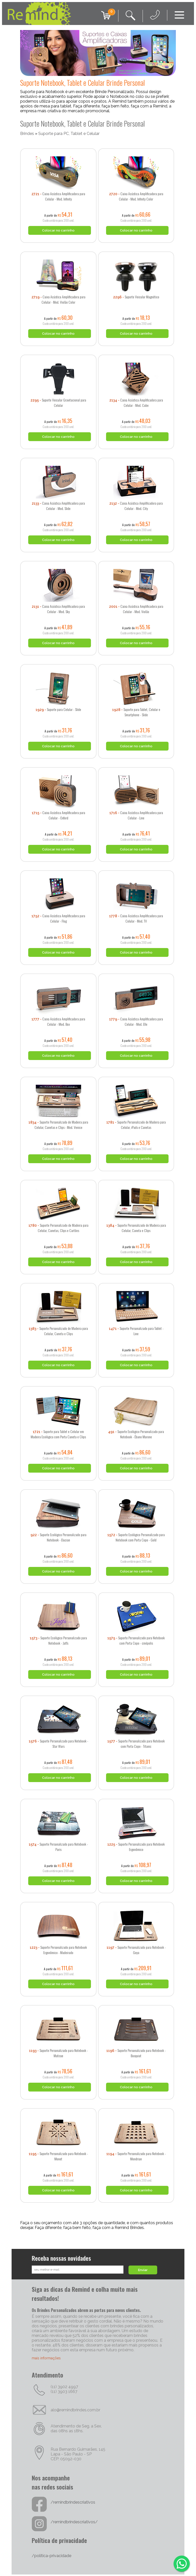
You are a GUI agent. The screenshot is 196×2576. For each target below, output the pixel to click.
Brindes (27, 133)
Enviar (143, 2270)
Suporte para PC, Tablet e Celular (69, 133)
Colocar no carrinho (58, 230)
